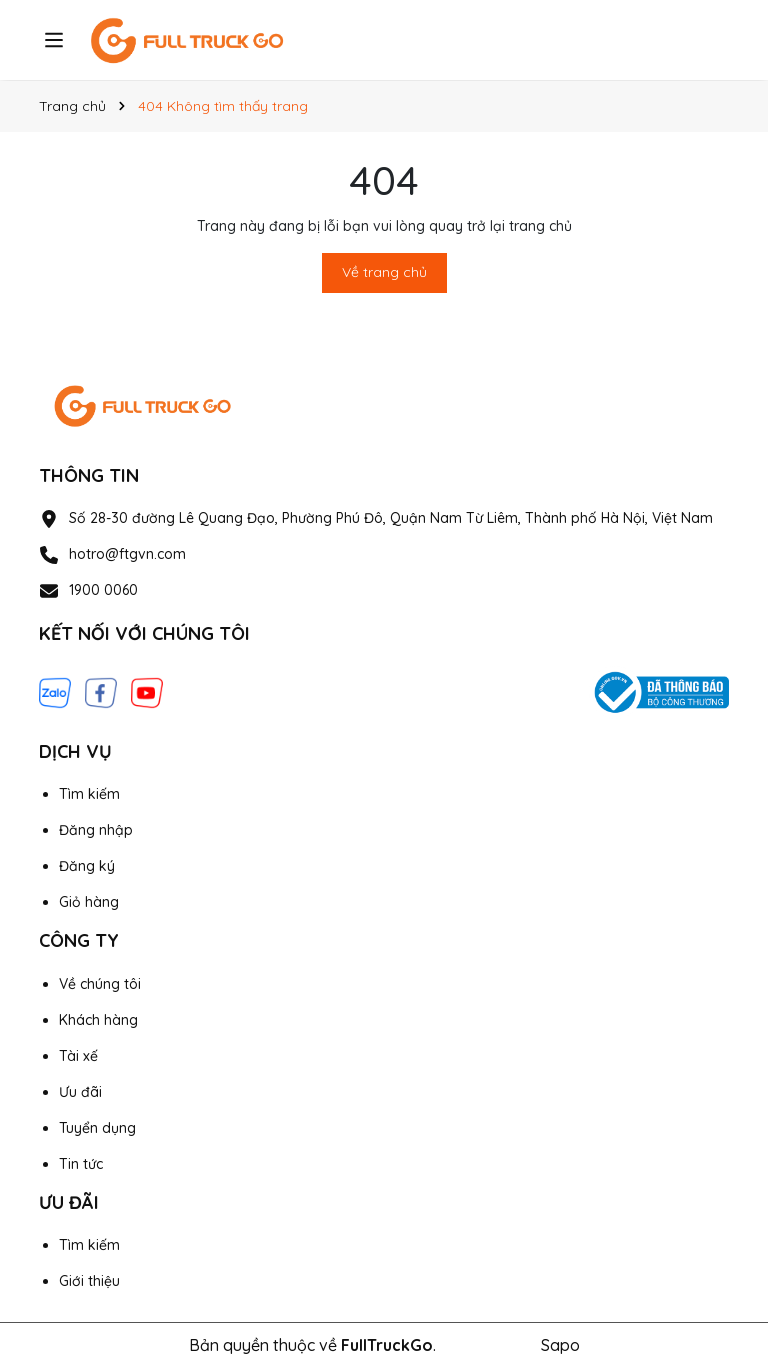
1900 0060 (103, 590)
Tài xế (78, 1056)
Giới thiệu (89, 1281)
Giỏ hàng (89, 902)
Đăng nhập (96, 830)
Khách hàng (98, 1020)
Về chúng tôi (100, 984)
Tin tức (81, 1164)
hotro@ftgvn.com (127, 554)
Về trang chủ (384, 272)
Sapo (560, 1345)
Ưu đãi (80, 1092)
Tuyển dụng (97, 1128)
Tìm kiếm (89, 794)
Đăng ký (87, 866)
